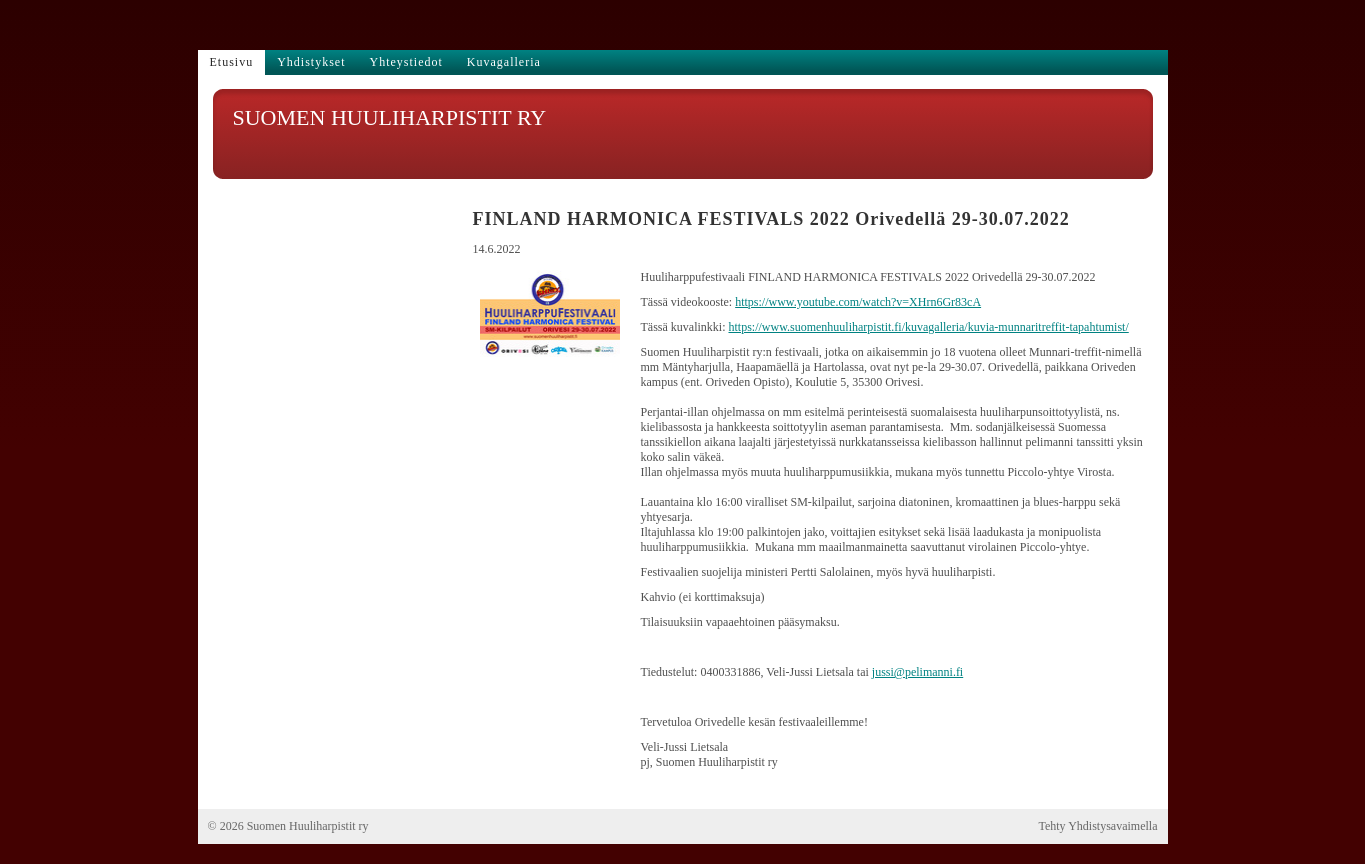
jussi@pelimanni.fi (917, 672)
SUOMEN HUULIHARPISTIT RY (390, 117)
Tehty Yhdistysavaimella (1097, 826)
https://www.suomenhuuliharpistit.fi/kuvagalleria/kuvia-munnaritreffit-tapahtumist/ (928, 327)
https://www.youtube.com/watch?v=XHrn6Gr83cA (858, 302)
